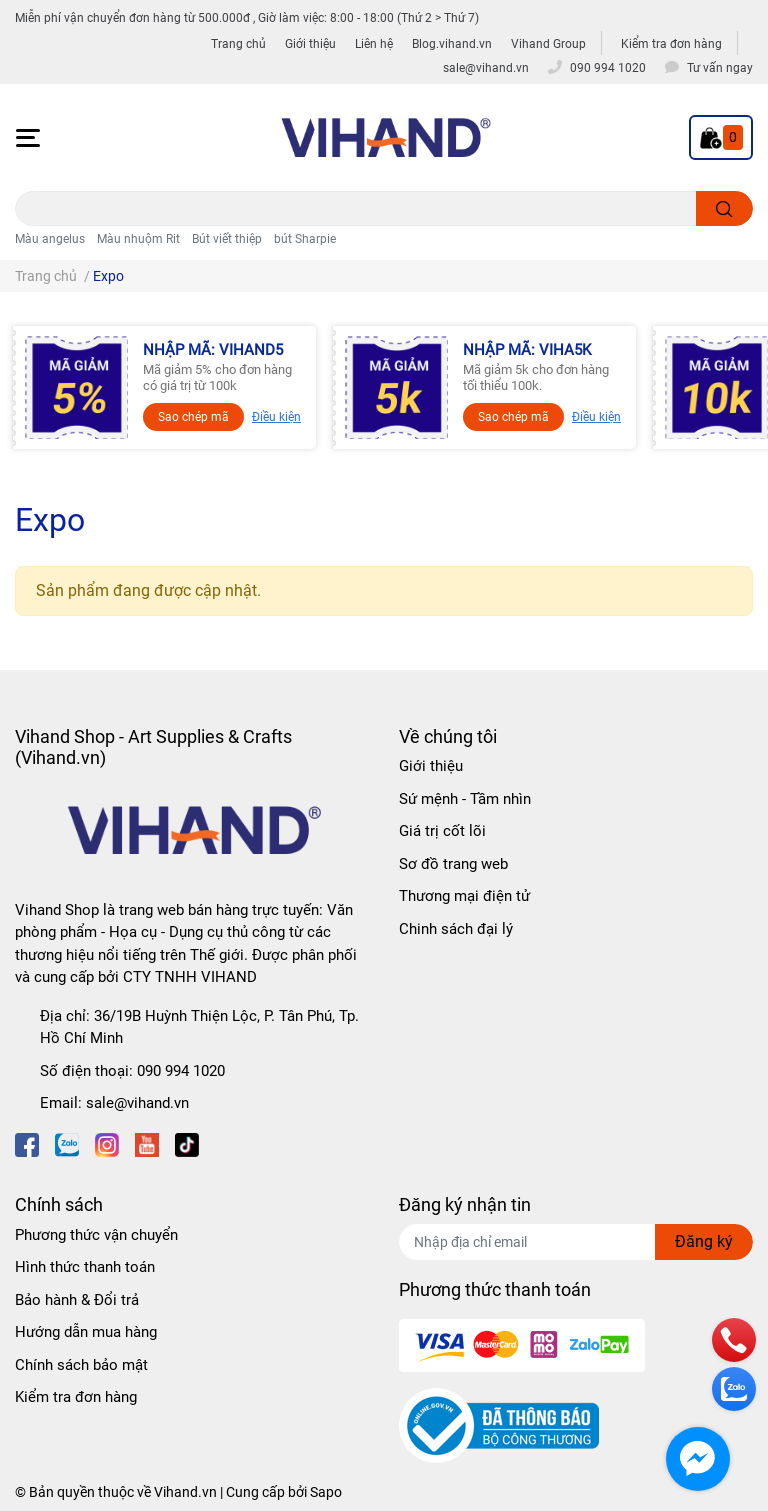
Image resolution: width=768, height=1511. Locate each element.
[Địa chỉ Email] (576, 1242)
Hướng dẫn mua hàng (86, 1332)
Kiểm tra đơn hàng (671, 44)
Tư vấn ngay (720, 68)
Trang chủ (238, 44)
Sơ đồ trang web (453, 864)
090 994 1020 (181, 1071)
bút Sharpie (305, 239)
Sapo (326, 1492)
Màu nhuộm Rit (138, 239)
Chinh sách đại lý (456, 929)
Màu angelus (50, 239)
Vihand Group (548, 44)
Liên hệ (374, 44)
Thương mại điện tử (464, 896)
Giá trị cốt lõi (442, 831)
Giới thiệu (310, 44)
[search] (724, 208)
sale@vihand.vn (137, 1103)
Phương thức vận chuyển (96, 1235)
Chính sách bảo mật (81, 1365)
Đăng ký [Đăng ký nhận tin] (704, 1241)
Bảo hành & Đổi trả (77, 1300)
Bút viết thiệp (227, 239)
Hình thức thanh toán (85, 1267)
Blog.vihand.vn (452, 44)
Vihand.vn (185, 1492)
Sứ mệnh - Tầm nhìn (465, 799)
